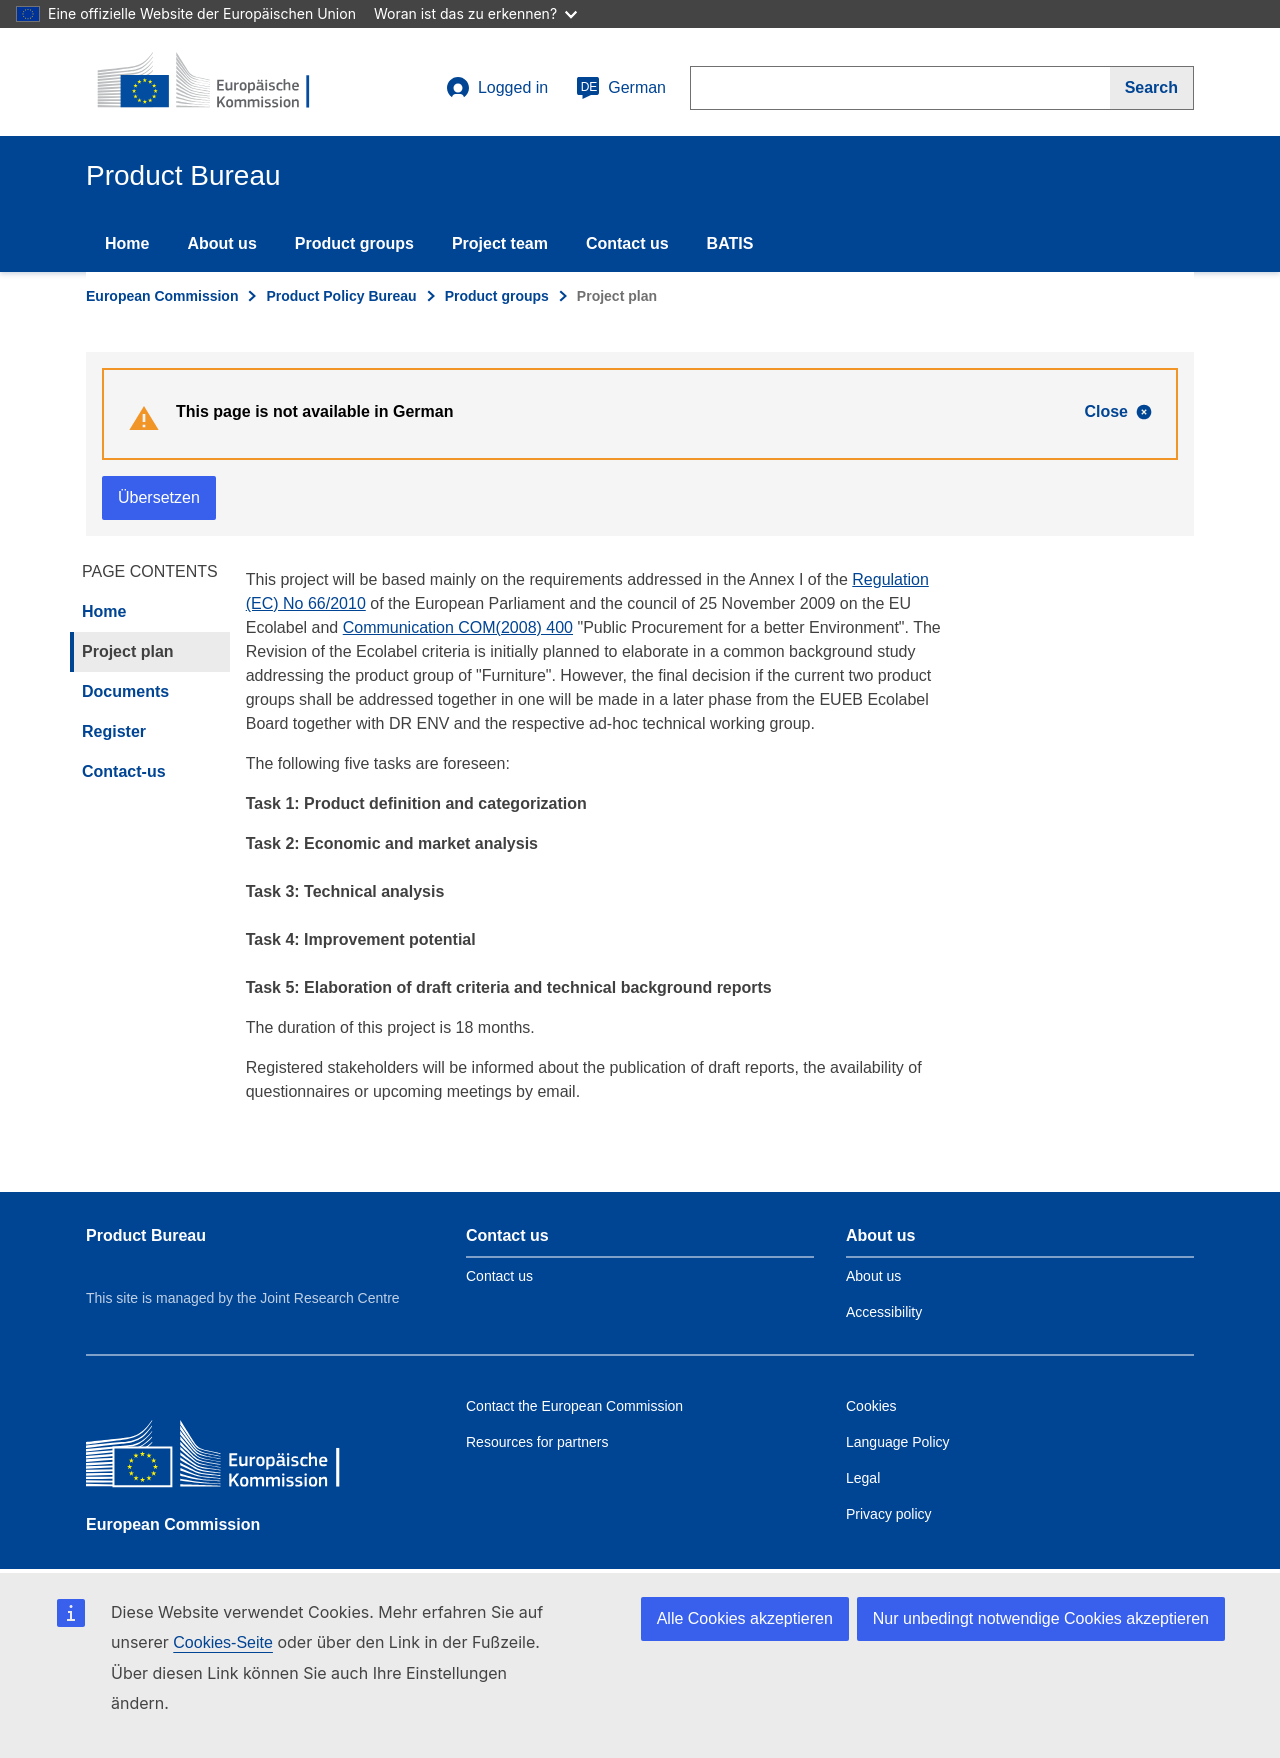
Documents (125, 691)
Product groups (354, 243)
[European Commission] (231, 1458)
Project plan (128, 651)
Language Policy (898, 1442)
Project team (500, 243)
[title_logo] (207, 82)
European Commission (162, 296)
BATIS (730, 243)
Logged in (497, 88)
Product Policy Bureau (341, 296)
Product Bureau (146, 1235)
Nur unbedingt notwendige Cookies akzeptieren (1041, 1618)
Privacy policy (889, 1514)
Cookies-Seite (223, 1642)
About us (221, 243)
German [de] (621, 88)
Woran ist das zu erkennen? (475, 13)
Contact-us (124, 771)
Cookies (871, 1406)
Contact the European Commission (574, 1406)
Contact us (627, 243)
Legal (863, 1478)
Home (127, 243)
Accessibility (884, 1312)
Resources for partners (537, 1442)
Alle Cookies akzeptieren (745, 1618)
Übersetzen (159, 497)
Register (114, 731)
